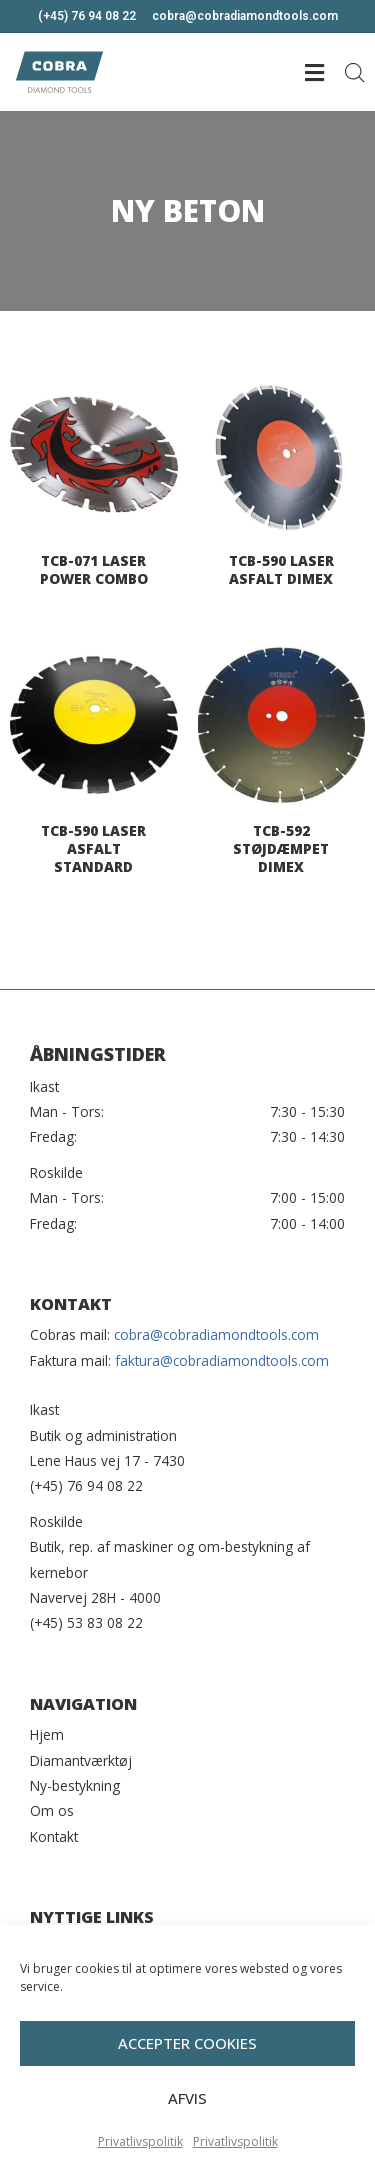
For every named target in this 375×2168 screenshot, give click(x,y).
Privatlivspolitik (140, 2145)
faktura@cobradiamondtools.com (222, 1360)
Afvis (187, 2102)
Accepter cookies (187, 2047)
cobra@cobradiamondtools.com (216, 1334)
